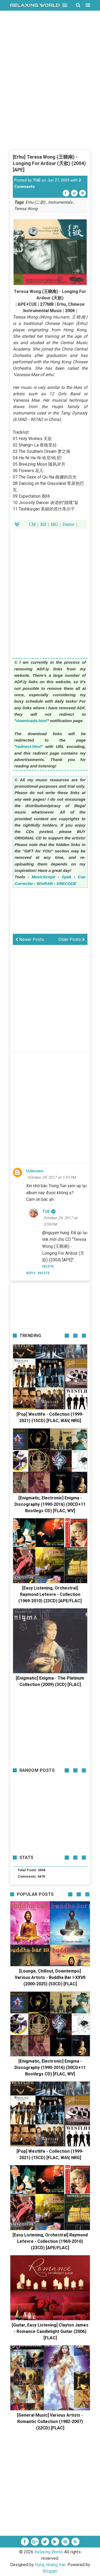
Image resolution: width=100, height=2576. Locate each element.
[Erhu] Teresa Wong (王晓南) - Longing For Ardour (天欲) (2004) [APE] (49, 163)
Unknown (34, 1171)
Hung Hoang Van (50, 2564)
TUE (37, 180)
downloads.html (31, 720)
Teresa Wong (25, 208)
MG (54, 524)
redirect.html (28, 746)
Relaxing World (48, 2551)
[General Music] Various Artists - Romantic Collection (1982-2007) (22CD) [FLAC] (50, 2421)
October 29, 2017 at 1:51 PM (51, 1177)
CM (32, 524)
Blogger (50, 2571)
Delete (44, 1273)
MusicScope (43, 877)
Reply (31, 1273)
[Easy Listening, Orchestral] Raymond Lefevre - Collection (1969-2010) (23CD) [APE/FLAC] (50, 1594)
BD (43, 524)
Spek (66, 877)
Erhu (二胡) (35, 202)
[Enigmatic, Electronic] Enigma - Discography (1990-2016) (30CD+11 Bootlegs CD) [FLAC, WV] (50, 1504)
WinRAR (45, 883)
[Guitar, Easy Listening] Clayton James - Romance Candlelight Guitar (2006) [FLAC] (50, 2331)
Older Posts (71, 939)
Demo (68, 524)
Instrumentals (60, 202)
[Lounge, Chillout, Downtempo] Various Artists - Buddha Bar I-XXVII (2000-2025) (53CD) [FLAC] (50, 1977)
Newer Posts (29, 939)
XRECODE (66, 883)
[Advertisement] (50, 99)
